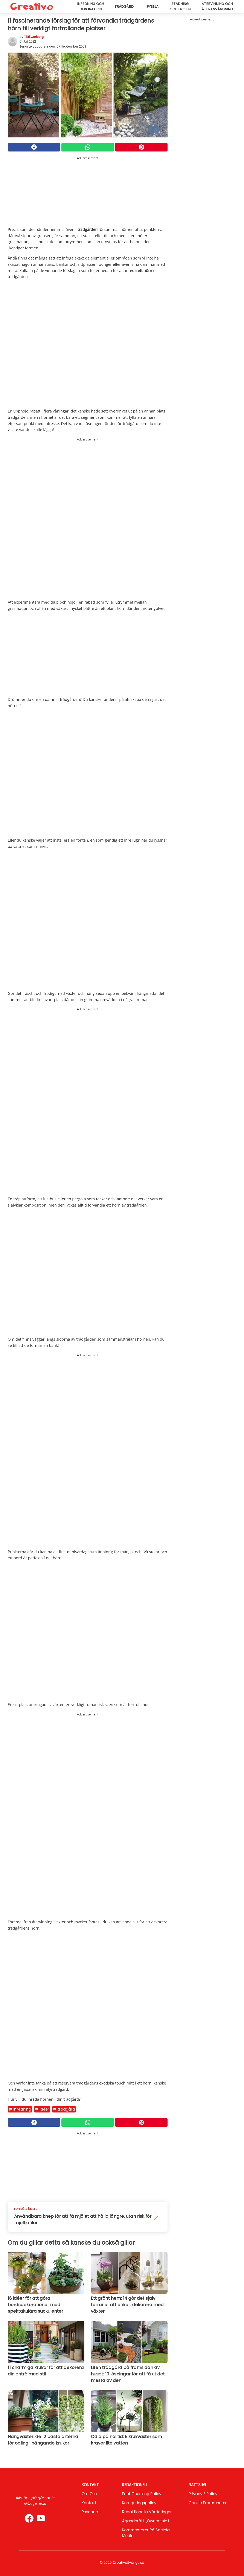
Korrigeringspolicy (139, 2502)
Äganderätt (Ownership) (145, 2520)
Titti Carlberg (34, 37)
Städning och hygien (180, 6)
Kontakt (89, 2502)
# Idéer (42, 2109)
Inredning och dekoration (90, 6)
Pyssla (153, 6)
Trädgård (124, 6)
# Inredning (20, 2109)
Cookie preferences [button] (207, 2502)
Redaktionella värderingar (147, 2511)
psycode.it (91, 2511)
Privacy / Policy (203, 2493)
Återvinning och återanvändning (217, 6)
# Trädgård (64, 2109)
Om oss (89, 2493)
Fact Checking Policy (141, 2493)
